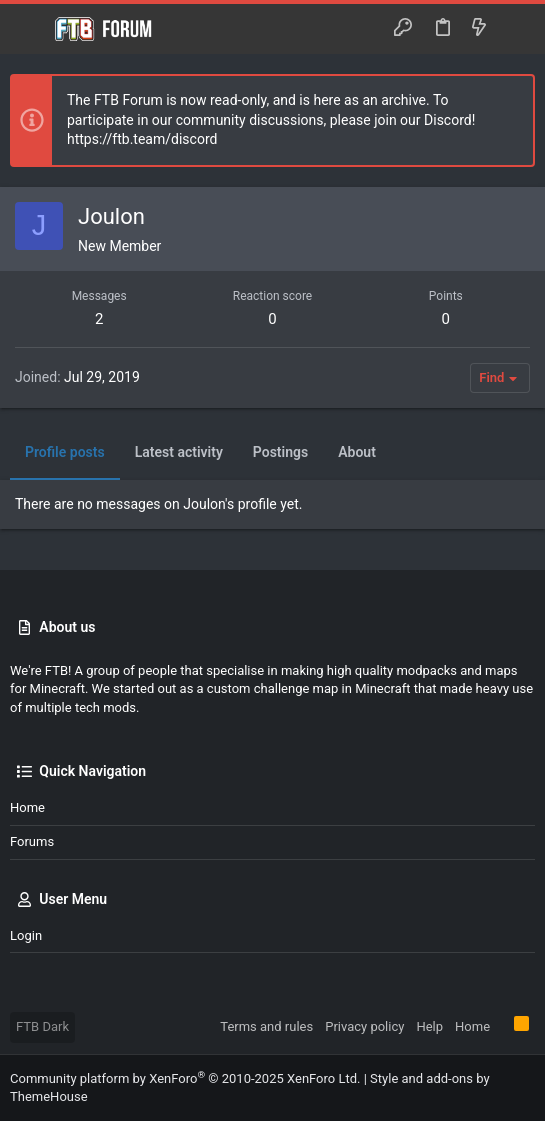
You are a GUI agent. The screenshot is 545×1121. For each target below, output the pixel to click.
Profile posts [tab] (65, 452)
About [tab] (357, 452)
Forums (32, 841)
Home (27, 807)
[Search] (515, 28)
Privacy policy (364, 1026)
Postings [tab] (280, 452)
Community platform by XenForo (185, 1078)
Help (429, 1026)
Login (26, 935)
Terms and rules (266, 1026)
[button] (30, 29)
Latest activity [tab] (179, 452)
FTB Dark (42, 1026)
